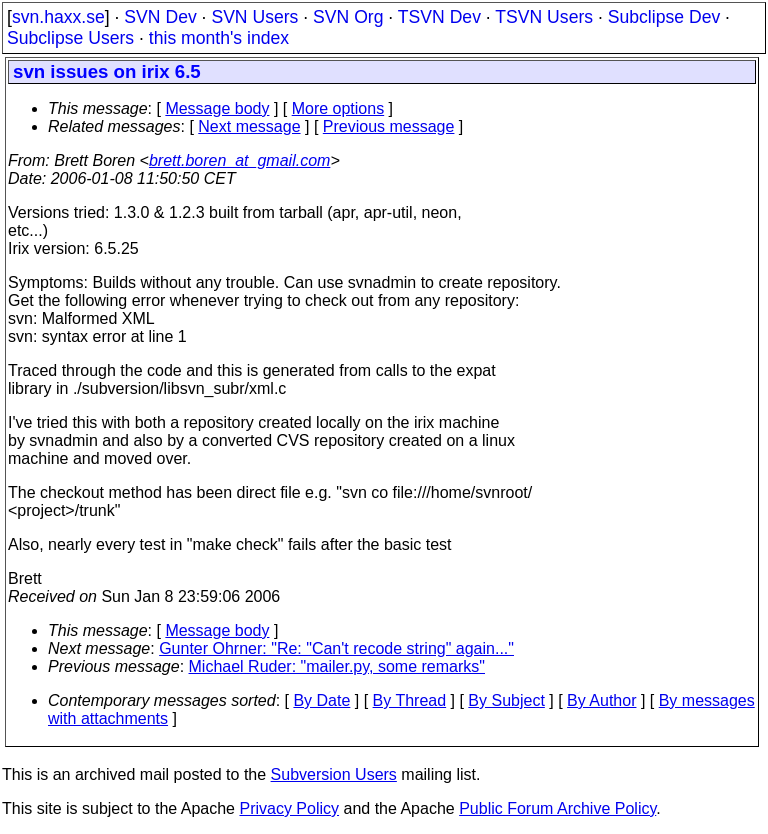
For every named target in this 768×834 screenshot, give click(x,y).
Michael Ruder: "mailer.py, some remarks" (337, 666)
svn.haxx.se (58, 17)
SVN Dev (160, 17)
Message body (217, 108)
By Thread (410, 700)
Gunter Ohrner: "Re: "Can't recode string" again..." (336, 648)
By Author (601, 700)
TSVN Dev (439, 17)
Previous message (389, 126)
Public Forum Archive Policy (557, 808)
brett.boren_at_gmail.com (239, 160)
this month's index (219, 38)
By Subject (506, 700)
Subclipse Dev (664, 17)
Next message (249, 126)
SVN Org (348, 17)
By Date (321, 700)
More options (338, 108)
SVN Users (254, 17)
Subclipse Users (70, 38)
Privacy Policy (289, 808)
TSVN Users (544, 17)
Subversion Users (334, 774)
